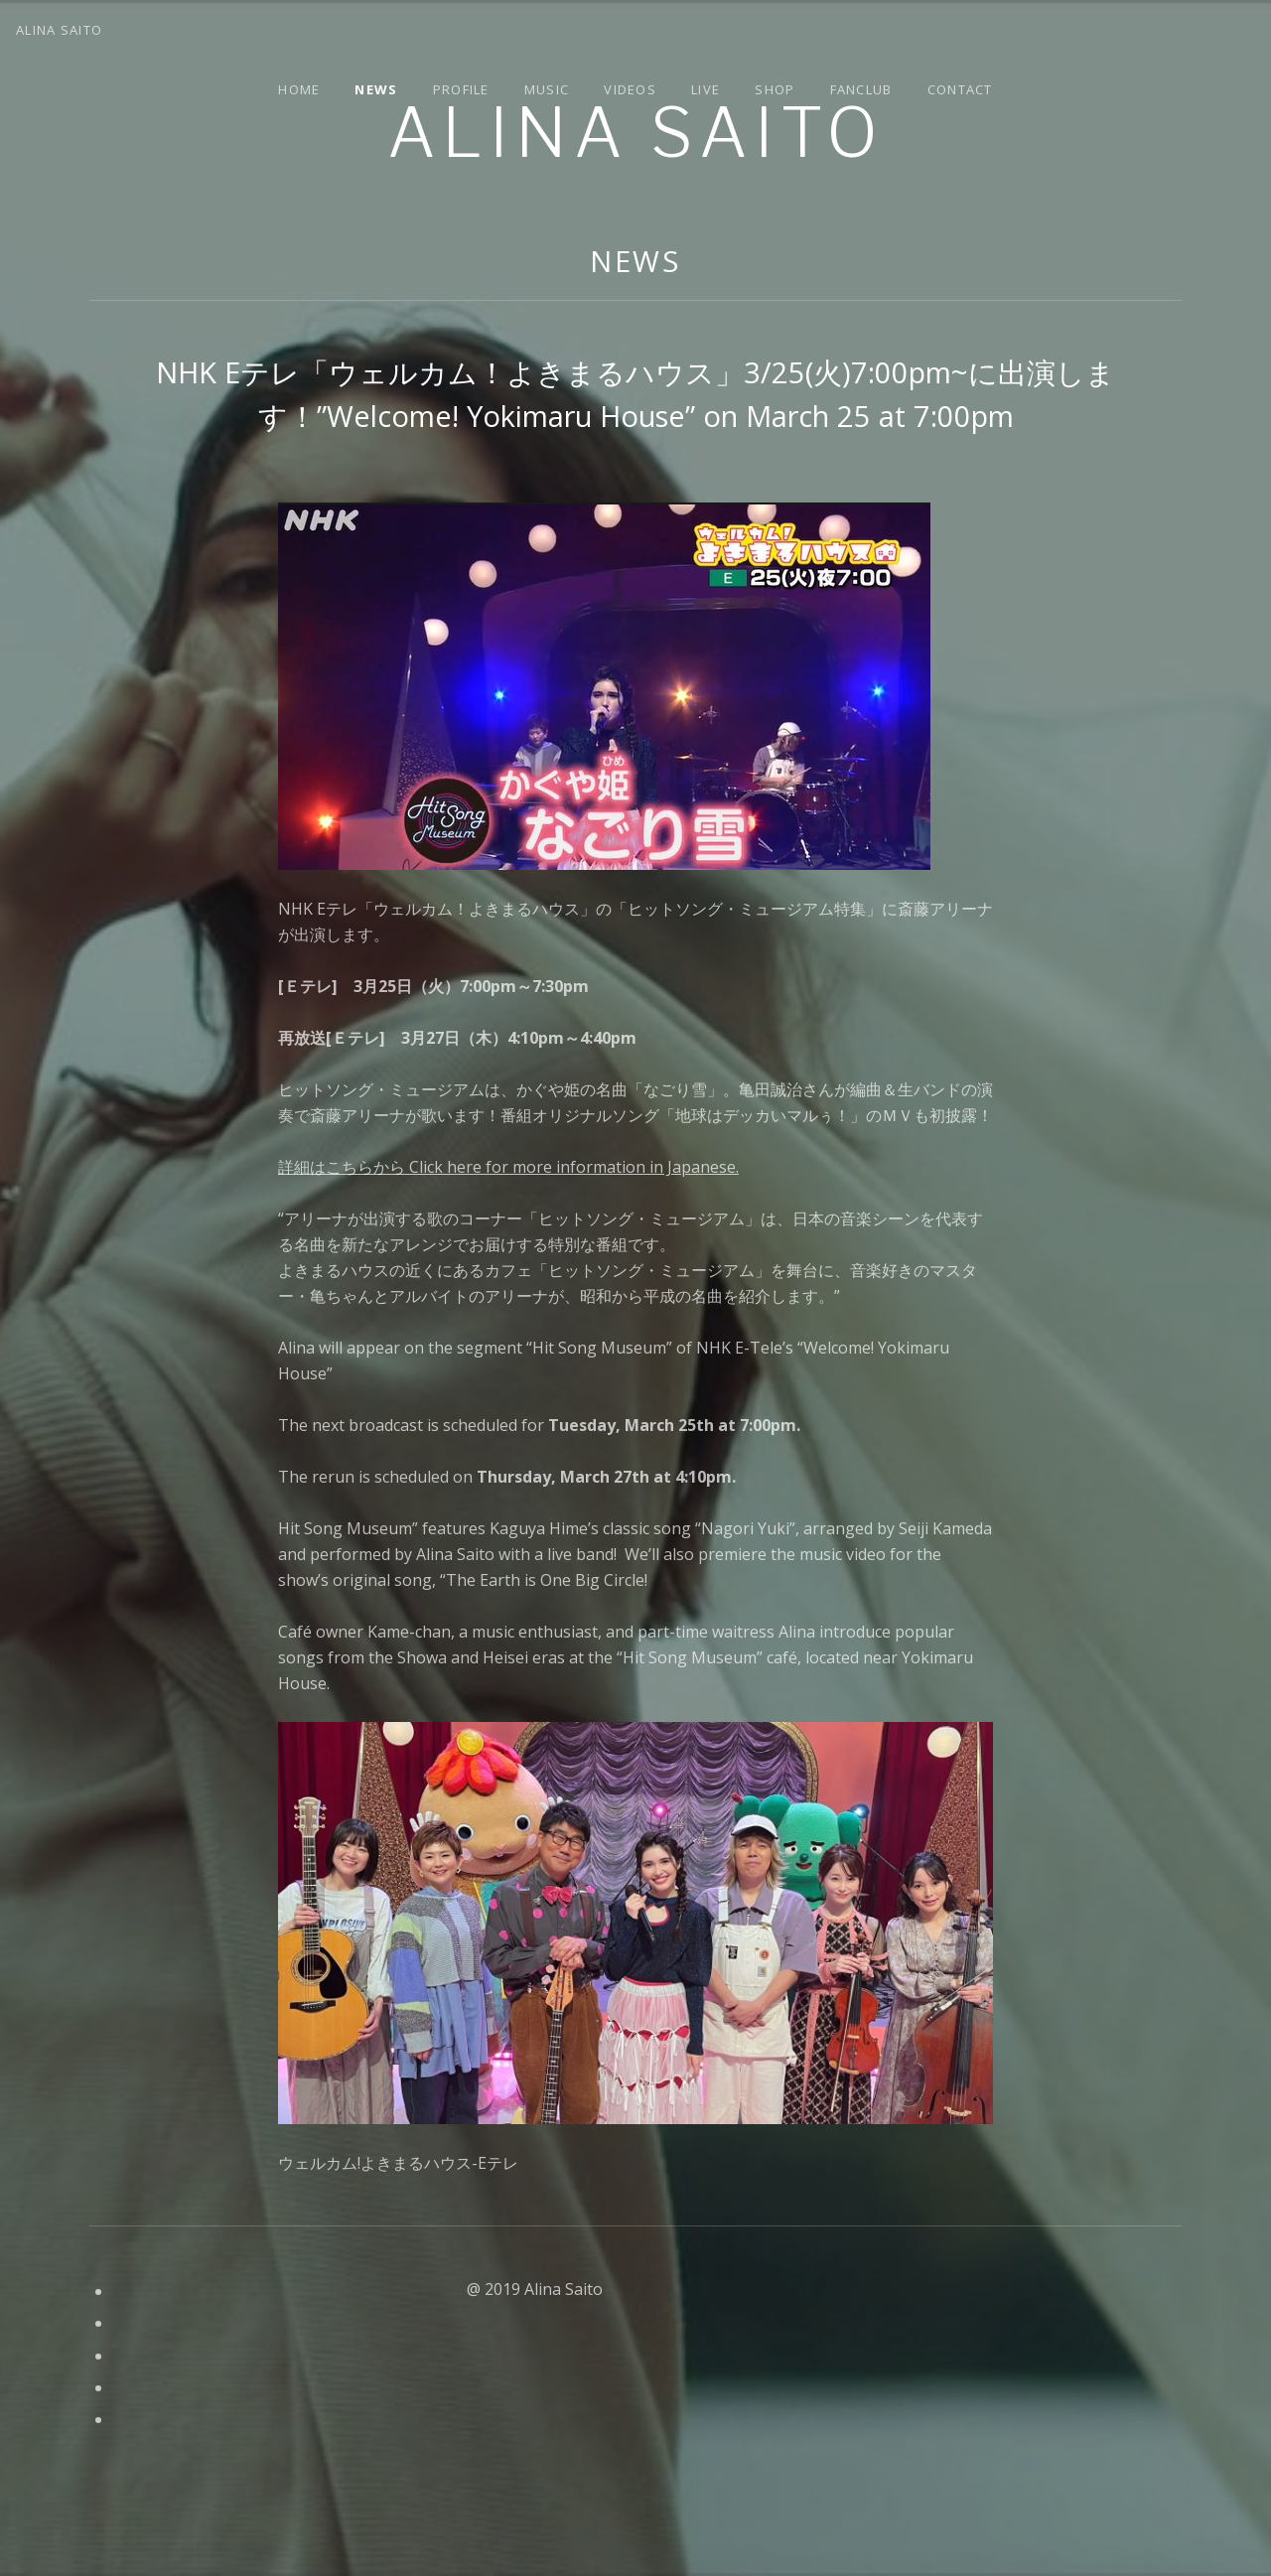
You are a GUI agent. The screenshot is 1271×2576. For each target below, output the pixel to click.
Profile (461, 89)
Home (299, 89)
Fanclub (861, 89)
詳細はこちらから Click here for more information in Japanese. (508, 1167)
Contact (960, 89)
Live (705, 89)
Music (547, 89)
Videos (630, 89)
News (375, 89)
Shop (774, 89)
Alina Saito (636, 132)
